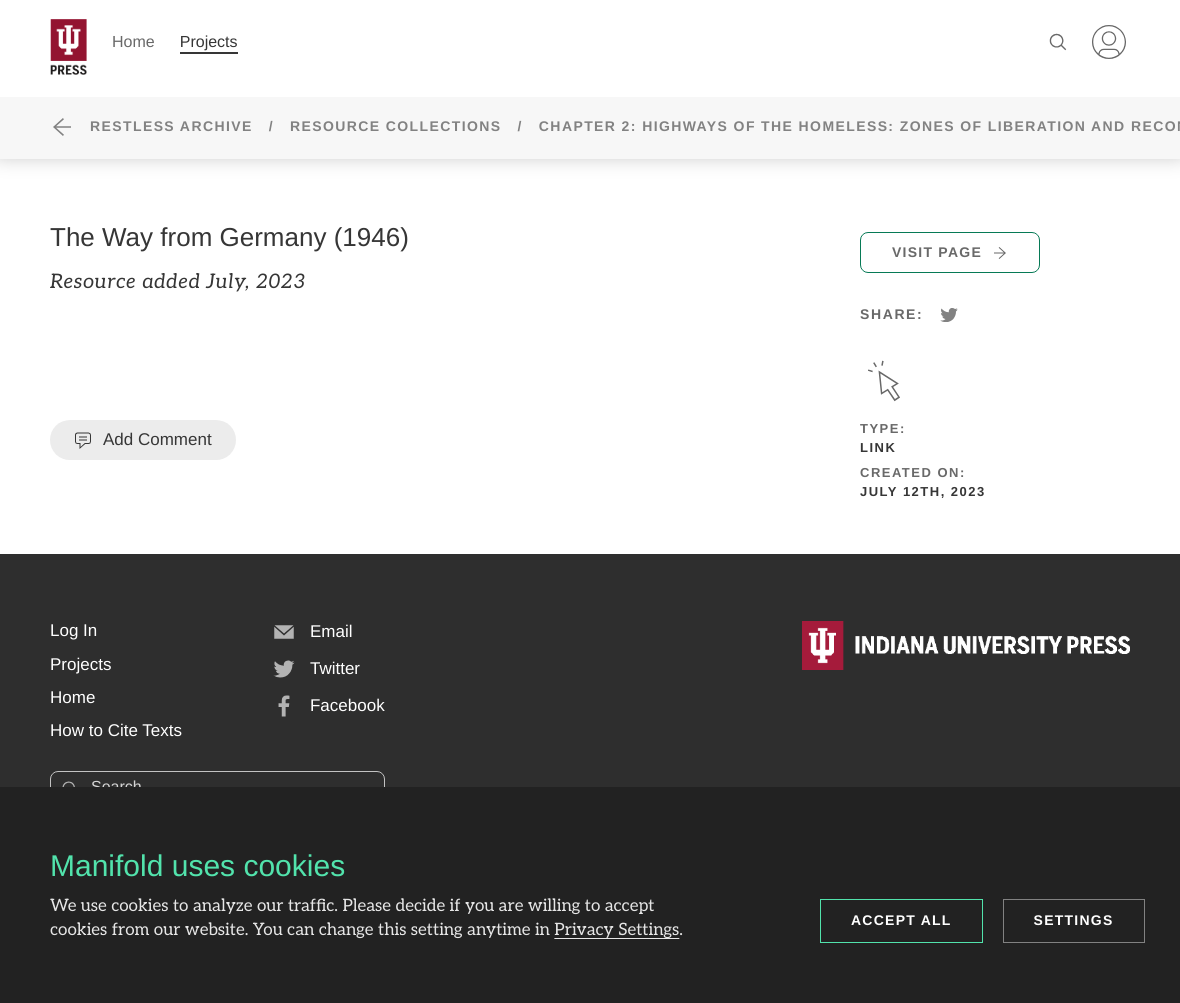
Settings (1074, 920)
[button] (73, 631)
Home (133, 42)
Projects (209, 42)
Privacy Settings (616, 931)
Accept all (901, 920)
